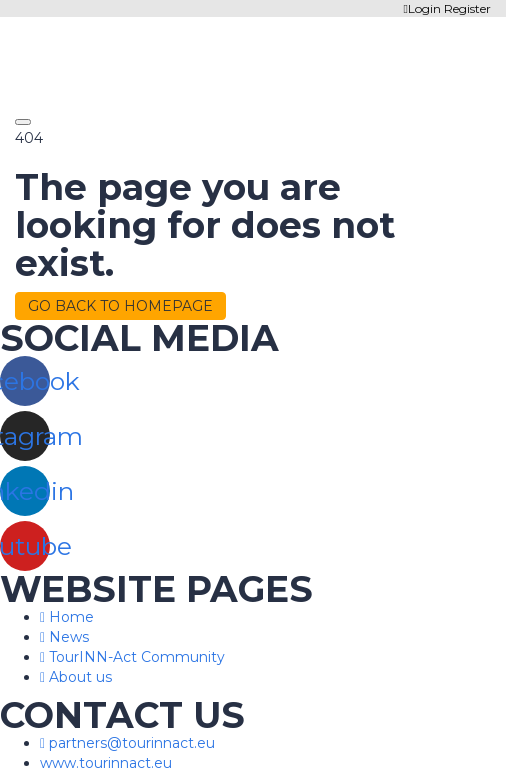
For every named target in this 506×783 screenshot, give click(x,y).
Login (424, 8)
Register (467, 8)
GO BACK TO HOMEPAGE (120, 306)
